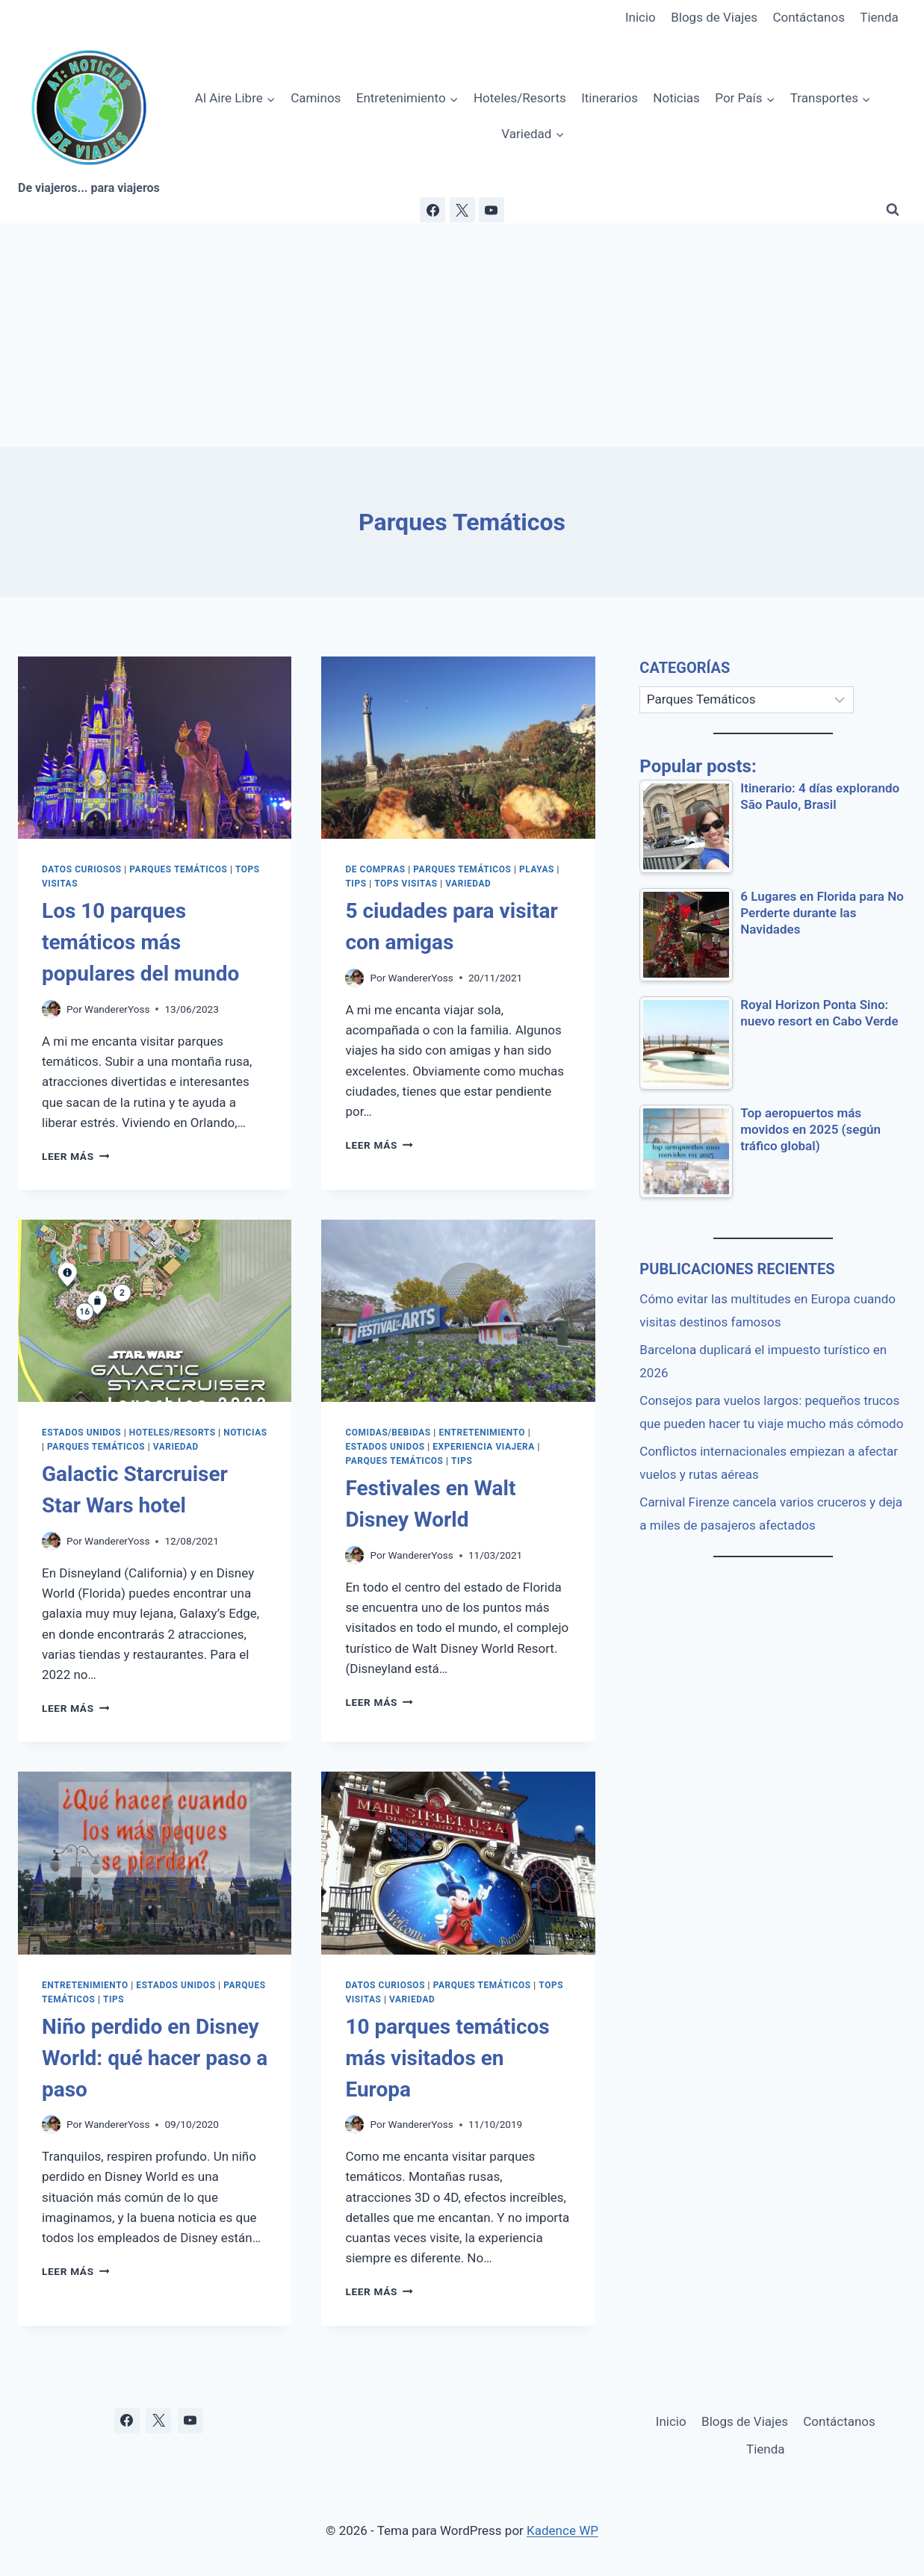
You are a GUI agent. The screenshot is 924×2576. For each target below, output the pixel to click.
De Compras (375, 869)
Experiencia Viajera (483, 1446)
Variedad (468, 883)
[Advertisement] (462, 335)
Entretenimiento (481, 1432)
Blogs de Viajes (714, 17)
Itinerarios (609, 97)
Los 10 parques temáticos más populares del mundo (140, 942)
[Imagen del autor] (51, 1009)
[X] (462, 210)
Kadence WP (562, 2530)
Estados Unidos (81, 1432)
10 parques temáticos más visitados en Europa (447, 2058)
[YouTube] (491, 210)
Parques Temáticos (178, 869)
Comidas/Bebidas (387, 1432)
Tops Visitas (405, 883)
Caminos (316, 97)
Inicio (640, 17)
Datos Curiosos (82, 869)
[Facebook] (432, 210)
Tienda (879, 17)
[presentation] (154, 748)
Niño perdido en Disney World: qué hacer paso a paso (154, 2058)
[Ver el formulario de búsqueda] (892, 209)
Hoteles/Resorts (520, 97)
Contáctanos (808, 17)
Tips (355, 883)
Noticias (676, 97)
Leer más (75, 1156)
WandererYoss (116, 1009)
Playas (536, 869)
